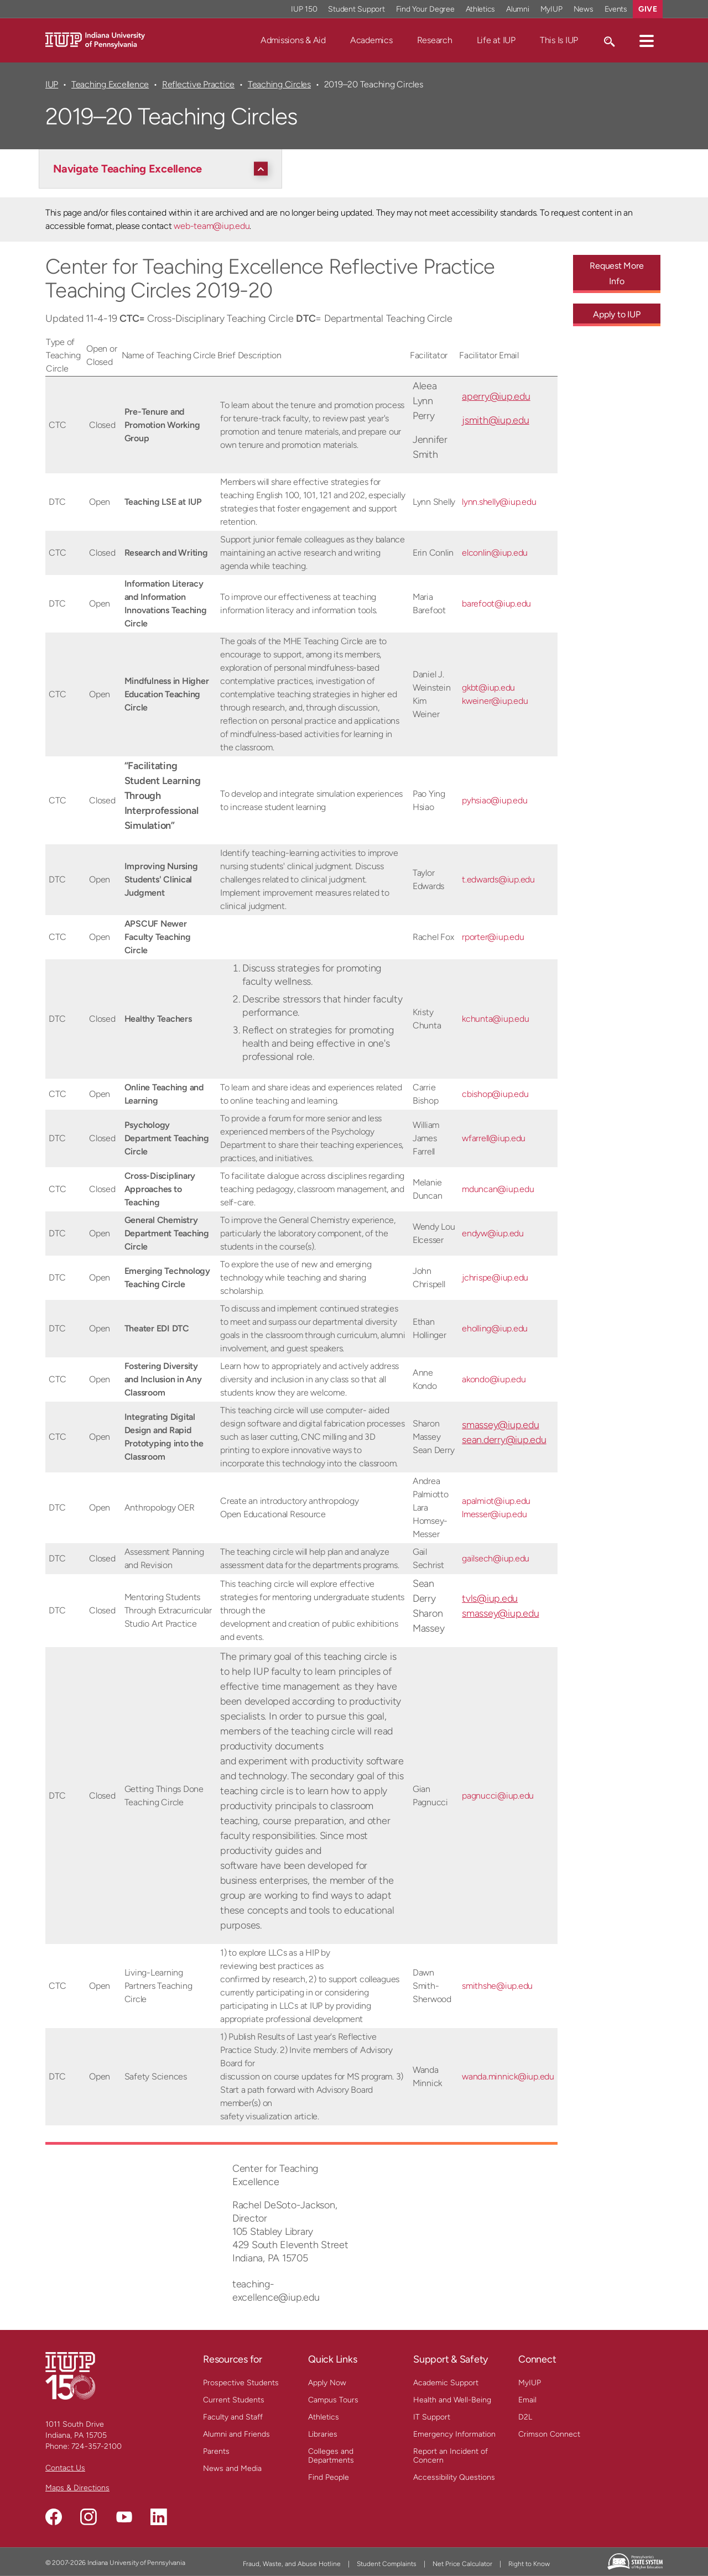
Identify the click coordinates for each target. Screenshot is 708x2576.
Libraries (322, 2434)
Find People (328, 2477)
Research (434, 40)
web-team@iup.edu (211, 226)
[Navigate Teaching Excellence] (163, 168)
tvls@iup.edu (490, 1598)
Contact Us (65, 2468)
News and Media (232, 2468)
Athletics (323, 2417)
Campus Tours (333, 2400)
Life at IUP (496, 40)
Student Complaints (387, 2564)
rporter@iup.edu (493, 937)
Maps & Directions (77, 2488)
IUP (51, 84)
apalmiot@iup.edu (496, 1501)
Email (527, 2400)
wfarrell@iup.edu (493, 1138)
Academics (371, 40)
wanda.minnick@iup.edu (508, 2076)
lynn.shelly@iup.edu (499, 502)
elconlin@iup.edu (495, 552)
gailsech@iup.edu (495, 1558)
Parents (216, 2451)
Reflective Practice (198, 84)
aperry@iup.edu (496, 396)
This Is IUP (559, 40)
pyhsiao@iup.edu (494, 800)
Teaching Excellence (110, 84)
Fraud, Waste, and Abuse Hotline (292, 2564)
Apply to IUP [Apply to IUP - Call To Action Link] (616, 314)
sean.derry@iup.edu (504, 1440)
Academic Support (445, 2382)
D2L (525, 2417)
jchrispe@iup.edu (495, 1277)
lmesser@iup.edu (494, 1514)
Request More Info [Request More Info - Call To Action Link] (616, 273)
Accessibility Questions (454, 2477)
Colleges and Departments (331, 2456)
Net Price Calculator (462, 2564)
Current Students (233, 2400)
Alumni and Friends (236, 2434)
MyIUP (529, 2382)
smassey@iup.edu (500, 1425)
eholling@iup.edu (495, 1328)
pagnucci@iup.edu (498, 1795)
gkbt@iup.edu (488, 687)
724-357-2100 (96, 2446)
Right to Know (529, 2564)
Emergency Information (454, 2434)
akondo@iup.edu (493, 1379)
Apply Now (327, 2382)
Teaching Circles (279, 84)
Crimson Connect (549, 2434)
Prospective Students (241, 2382)
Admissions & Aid (293, 40)
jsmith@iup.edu (495, 420)
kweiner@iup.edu (495, 701)
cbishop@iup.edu (495, 1094)
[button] (646, 40)
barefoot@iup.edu (496, 603)
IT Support (431, 2417)
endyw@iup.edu (493, 1233)
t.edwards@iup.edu (498, 879)
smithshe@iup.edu (497, 1986)
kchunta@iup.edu (495, 1018)
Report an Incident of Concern (450, 2456)
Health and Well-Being (452, 2400)
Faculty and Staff (233, 2417)
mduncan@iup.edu (498, 1189)
